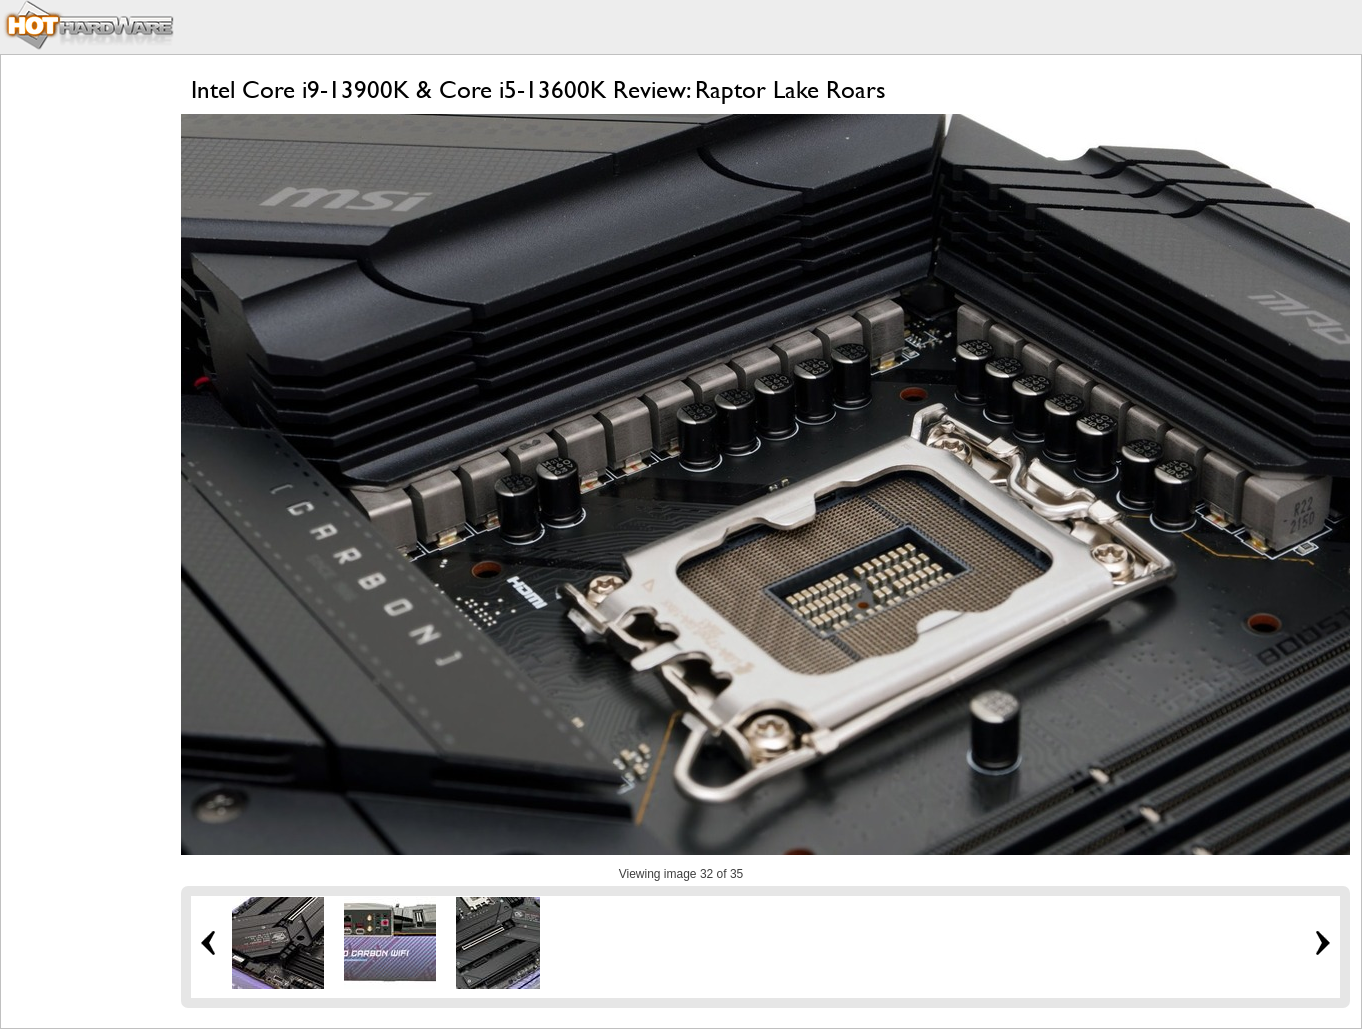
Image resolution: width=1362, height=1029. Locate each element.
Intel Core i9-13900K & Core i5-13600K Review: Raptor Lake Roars (538, 89)
